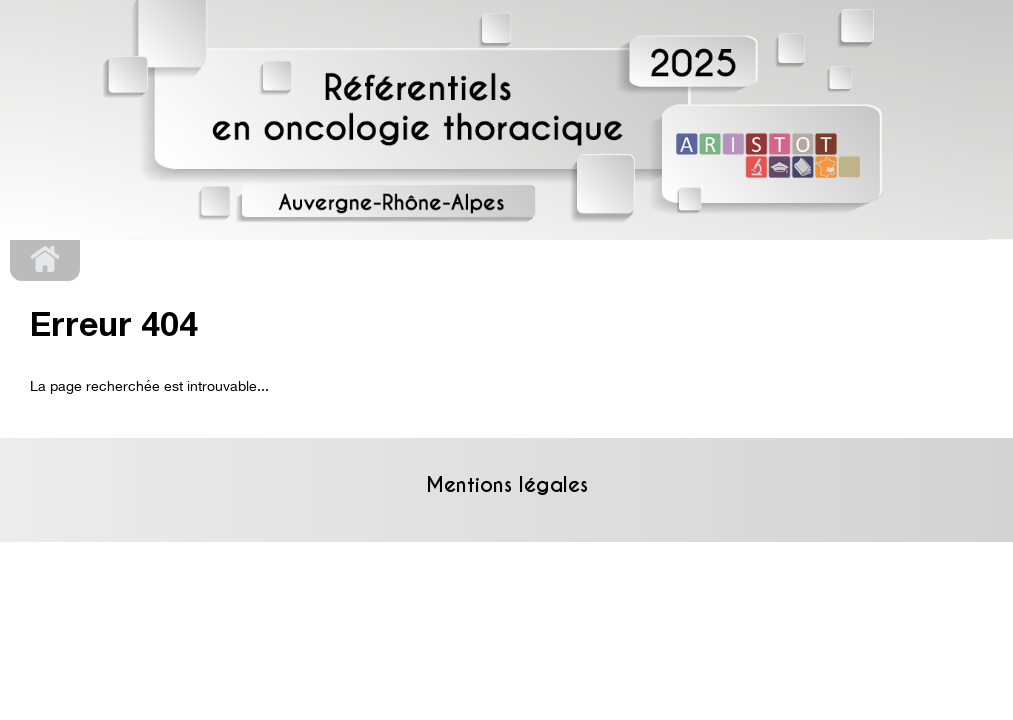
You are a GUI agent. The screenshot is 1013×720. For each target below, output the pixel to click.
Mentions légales (507, 485)
